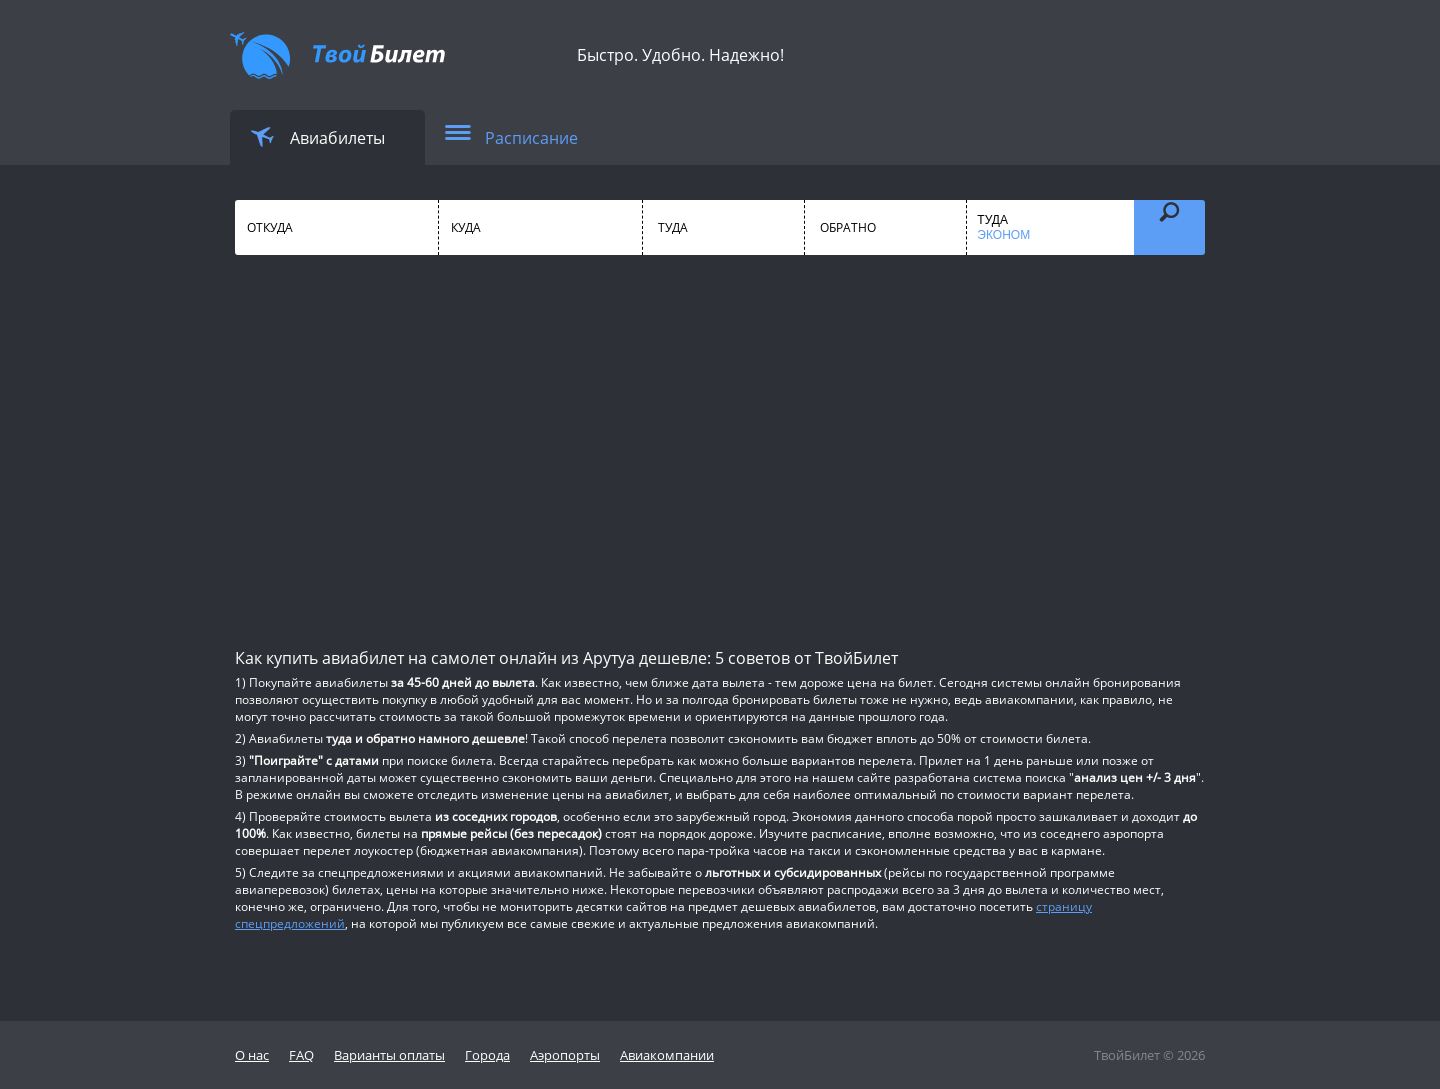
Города (487, 1055)
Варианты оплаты (389, 1055)
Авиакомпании (667, 1055)
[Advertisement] (720, 450)
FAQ (301, 1055)
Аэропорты (565, 1055)
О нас (252, 1055)
